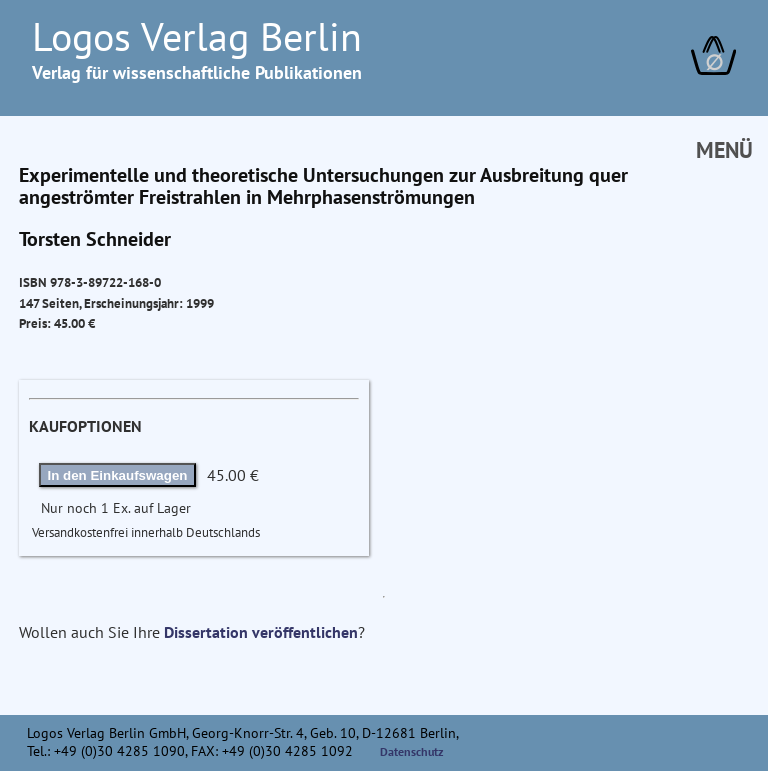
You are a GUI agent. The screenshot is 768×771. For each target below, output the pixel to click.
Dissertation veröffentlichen (261, 632)
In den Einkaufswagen (118, 475)
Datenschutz (412, 751)
